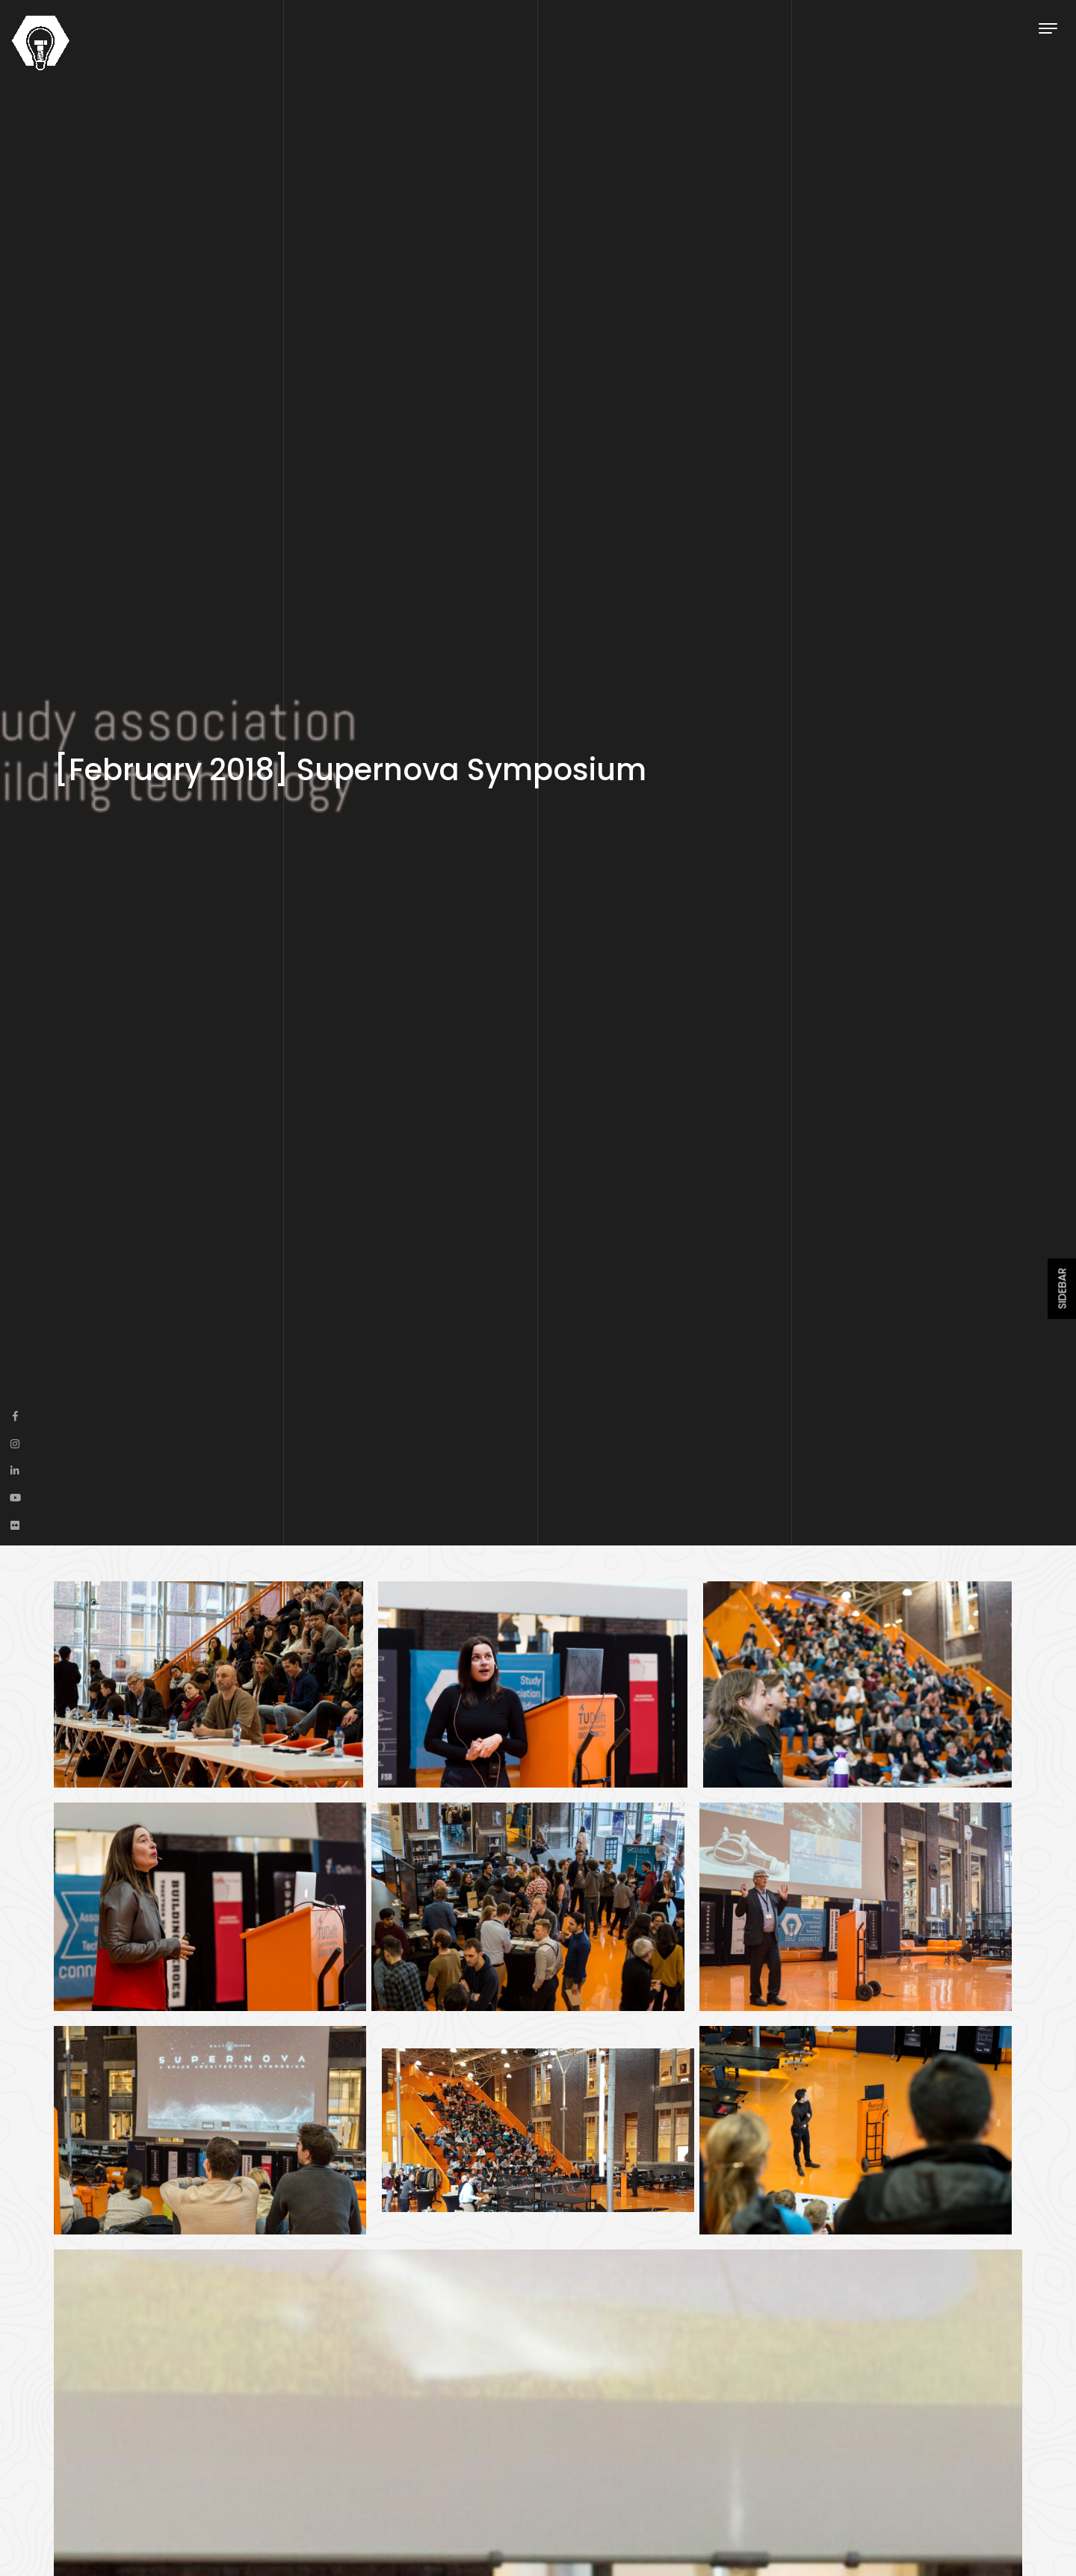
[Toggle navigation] (1048, 28)
